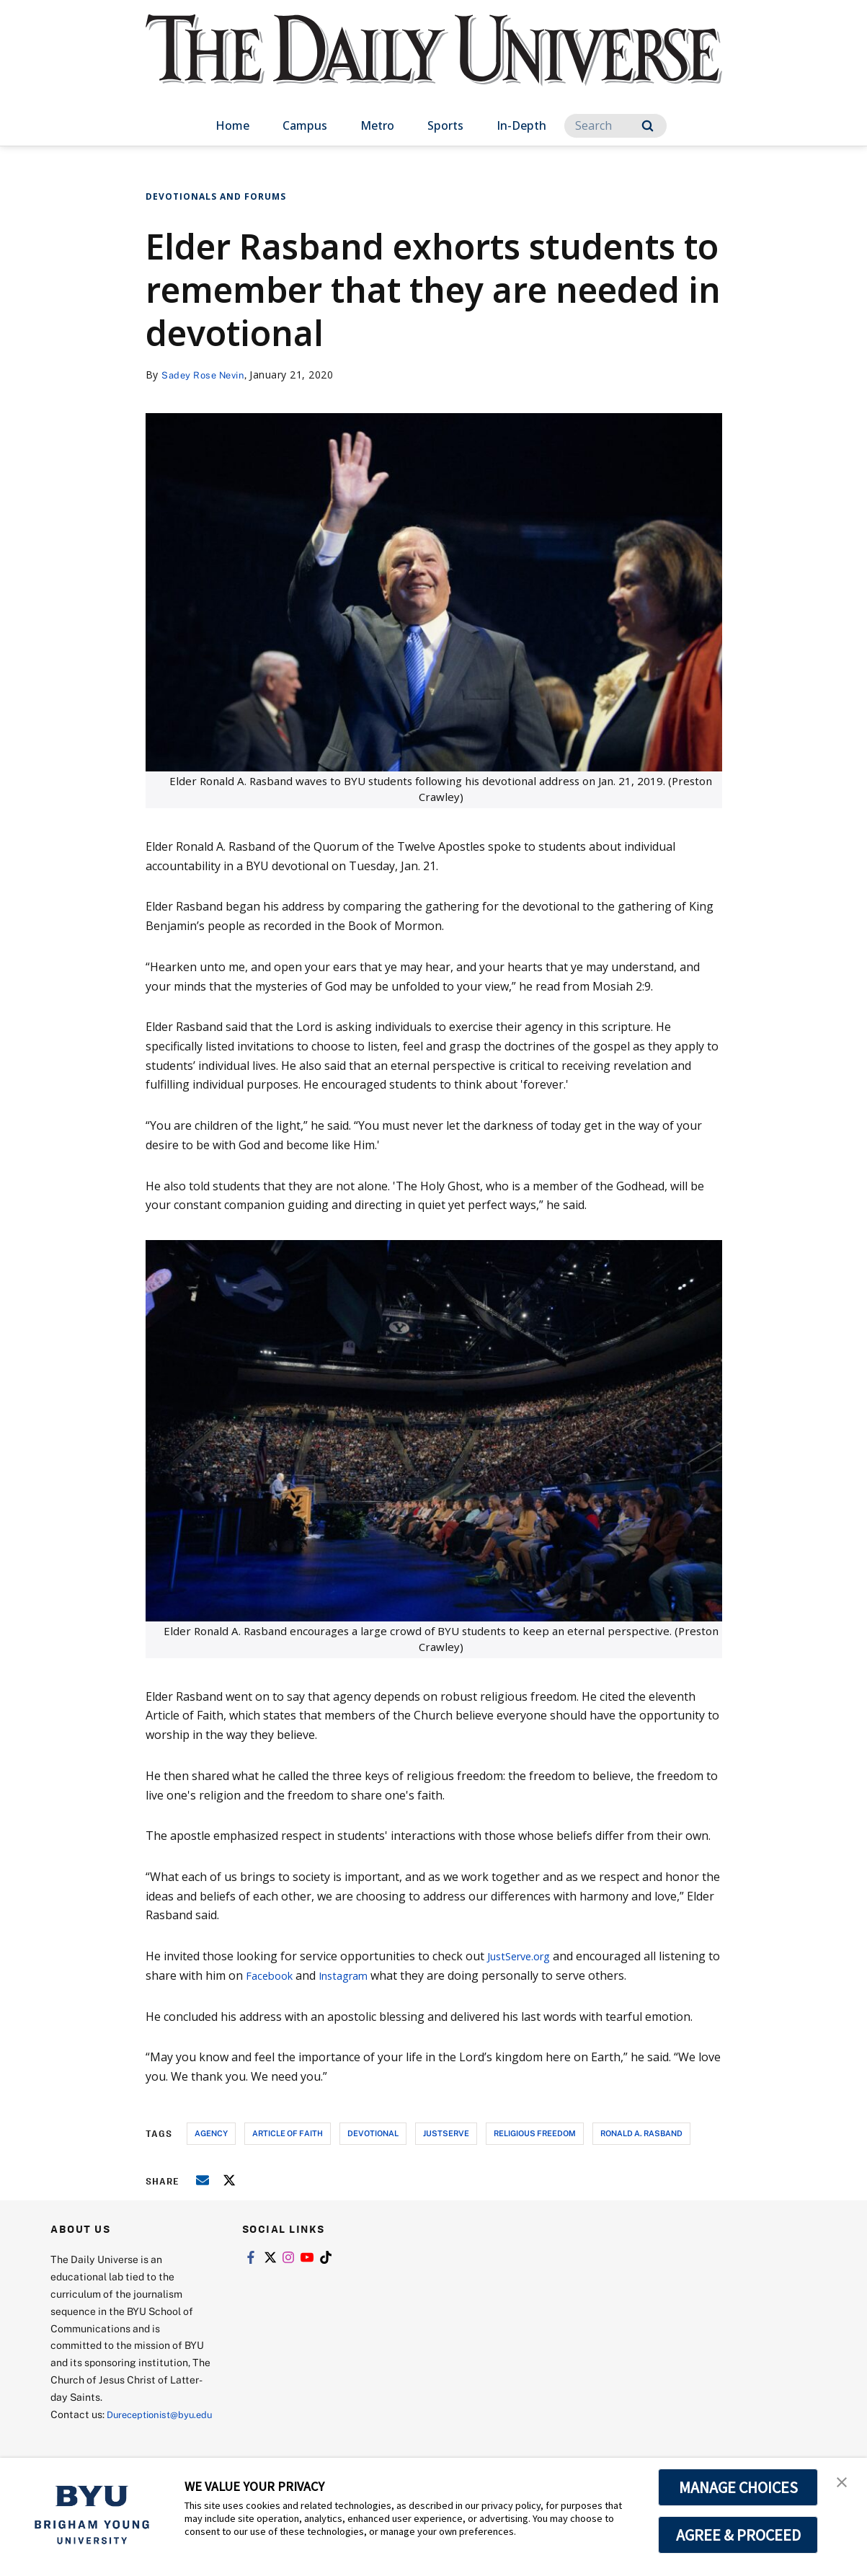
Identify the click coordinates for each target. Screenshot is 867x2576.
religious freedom (535, 2133)
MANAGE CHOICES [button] (738, 2487)
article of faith (287, 2133)
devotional (373, 2133)
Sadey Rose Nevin (206, 374)
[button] (843, 2483)
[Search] (615, 125)
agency (211, 2133)
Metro (377, 125)
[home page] (434, 64)
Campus (305, 125)
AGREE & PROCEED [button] (738, 2535)
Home (232, 125)
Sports (445, 125)
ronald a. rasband (641, 2133)
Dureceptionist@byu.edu (108, 2431)
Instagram (366, 1975)
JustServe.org (523, 1956)
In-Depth (521, 125)
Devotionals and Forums (216, 196)
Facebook (286, 1975)
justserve (446, 2133)
